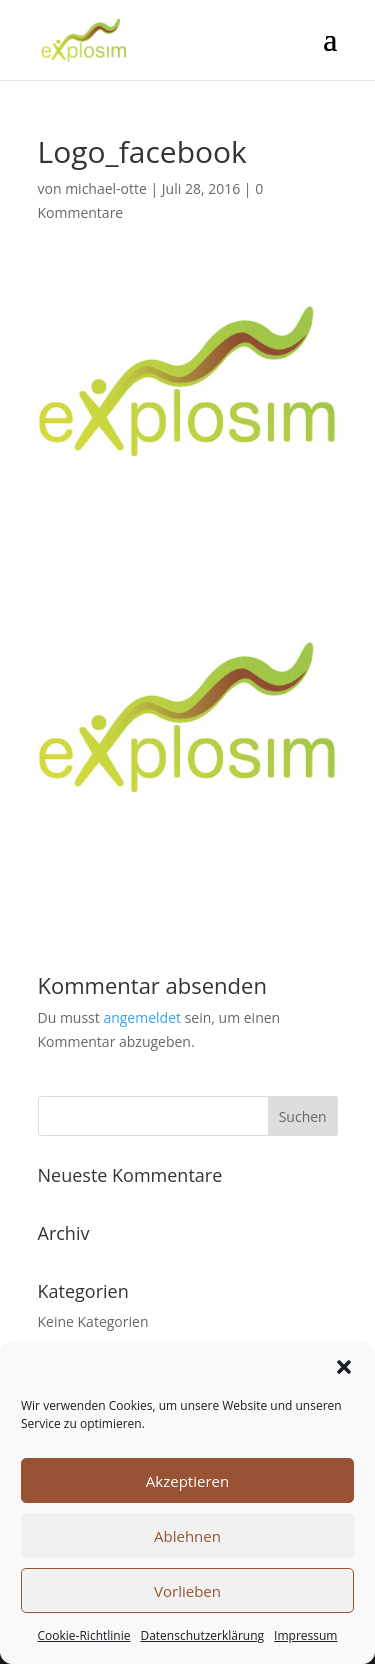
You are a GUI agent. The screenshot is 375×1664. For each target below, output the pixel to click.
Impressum (305, 1635)
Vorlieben (187, 1591)
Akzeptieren (187, 1481)
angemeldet (142, 1017)
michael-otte (106, 188)
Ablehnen (187, 1536)
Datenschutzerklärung (202, 1635)
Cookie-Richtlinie (84, 1635)
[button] (344, 1367)
